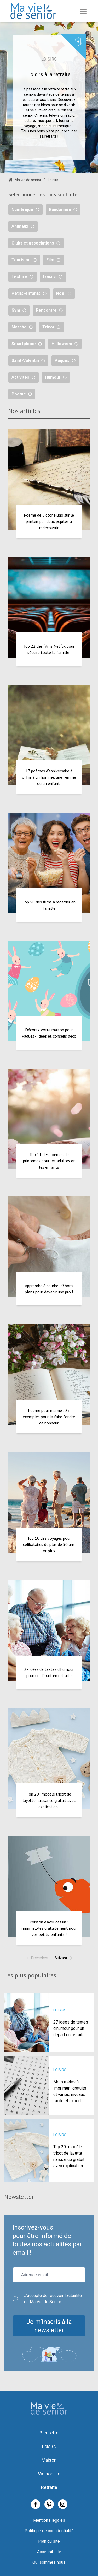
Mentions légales (49, 2520)
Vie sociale (49, 2473)
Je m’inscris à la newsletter (49, 2326)
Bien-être (49, 2433)
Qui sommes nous (49, 2562)
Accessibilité (49, 2551)
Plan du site (49, 2541)
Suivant (63, 1958)
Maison (49, 2460)
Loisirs (49, 2446)
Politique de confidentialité (49, 2530)
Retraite (49, 2487)
